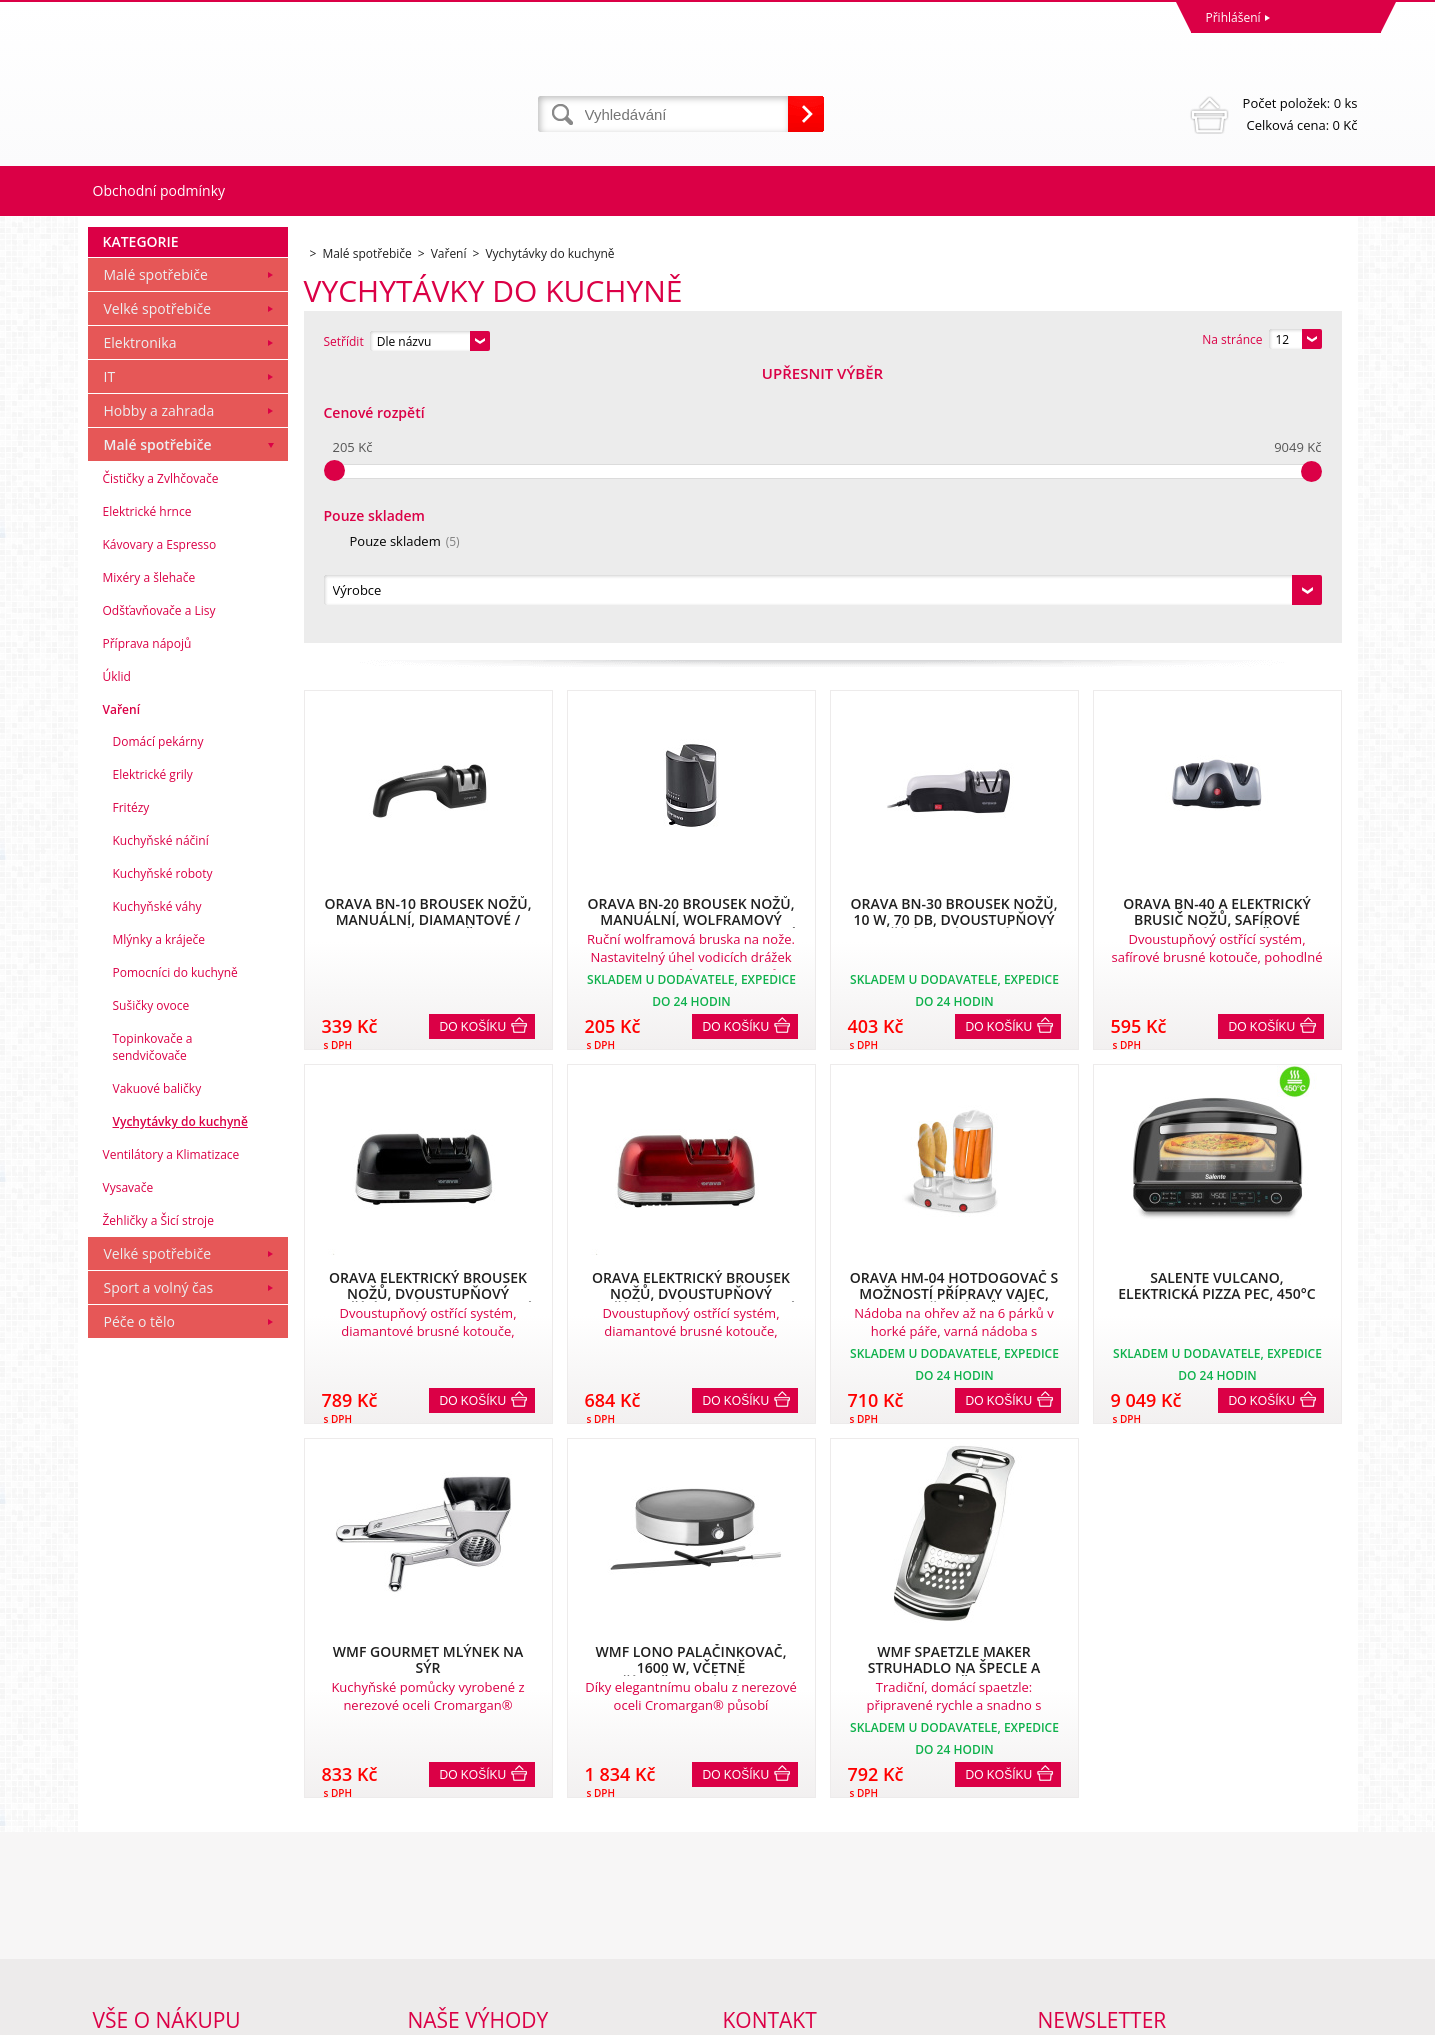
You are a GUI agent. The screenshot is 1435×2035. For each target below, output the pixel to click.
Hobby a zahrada (159, 682)
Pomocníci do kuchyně (175, 1244)
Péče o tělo (139, 1593)
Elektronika (140, 614)
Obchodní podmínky (159, 190)
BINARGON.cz (1319, 2014)
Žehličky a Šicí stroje (158, 1492)
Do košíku (473, 755)
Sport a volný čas (159, 1559)
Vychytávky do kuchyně (180, 1393)
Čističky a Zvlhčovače (161, 750)
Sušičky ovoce (151, 1277)
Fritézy (131, 1079)
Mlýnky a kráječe (159, 1211)
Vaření (122, 981)
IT (110, 648)
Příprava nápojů (147, 915)
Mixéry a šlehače (149, 849)
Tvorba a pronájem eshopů (1202, 2014)
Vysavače (128, 1459)
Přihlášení (1233, 17)
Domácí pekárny (158, 1013)
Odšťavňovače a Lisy (159, 882)
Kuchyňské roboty (163, 1145)
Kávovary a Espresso (160, 816)
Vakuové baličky (157, 1360)
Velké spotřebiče (158, 580)
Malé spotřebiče (156, 546)
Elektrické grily (153, 1046)
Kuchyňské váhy (157, 1178)
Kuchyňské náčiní (161, 1112)
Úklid (117, 948)
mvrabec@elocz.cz (774, 1936)
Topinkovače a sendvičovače (153, 1319)
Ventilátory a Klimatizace (171, 1426)
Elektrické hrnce (147, 783)
